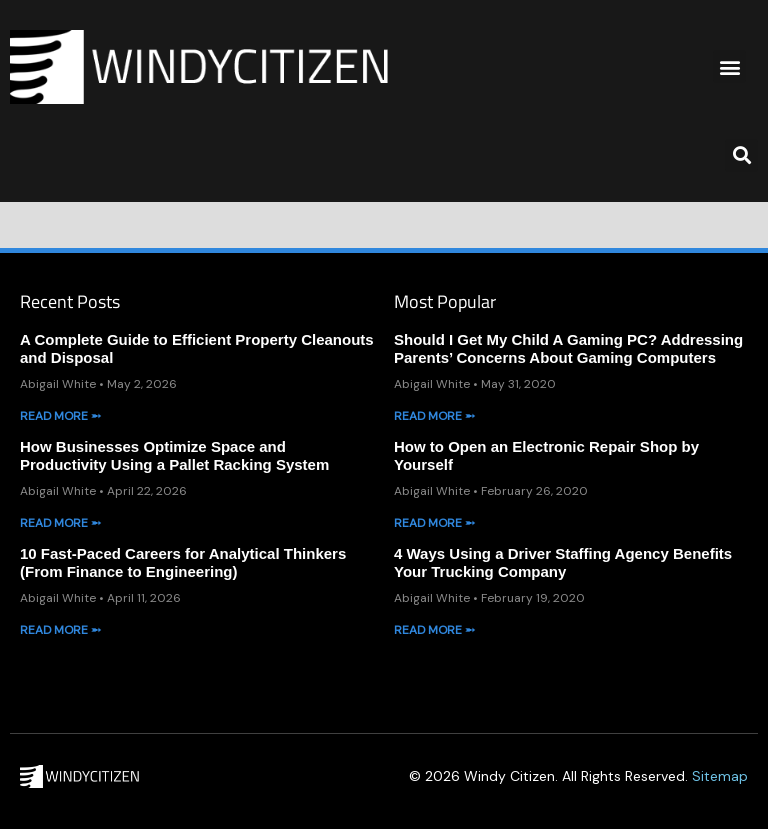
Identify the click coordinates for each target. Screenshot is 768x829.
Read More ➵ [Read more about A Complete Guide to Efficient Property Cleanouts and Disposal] (60, 416)
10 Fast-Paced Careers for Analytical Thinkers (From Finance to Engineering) (183, 562)
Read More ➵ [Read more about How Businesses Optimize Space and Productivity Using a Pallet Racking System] (60, 523)
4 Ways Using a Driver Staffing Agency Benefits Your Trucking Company (563, 562)
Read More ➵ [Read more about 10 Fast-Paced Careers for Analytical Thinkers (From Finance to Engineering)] (60, 630)
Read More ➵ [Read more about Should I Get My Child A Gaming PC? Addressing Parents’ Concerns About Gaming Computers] (434, 416)
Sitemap (720, 776)
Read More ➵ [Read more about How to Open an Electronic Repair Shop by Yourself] (434, 523)
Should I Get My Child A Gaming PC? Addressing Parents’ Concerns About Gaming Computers (568, 348)
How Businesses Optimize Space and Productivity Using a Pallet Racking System (174, 455)
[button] (729, 66)
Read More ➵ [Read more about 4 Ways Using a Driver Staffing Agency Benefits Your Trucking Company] (434, 630)
